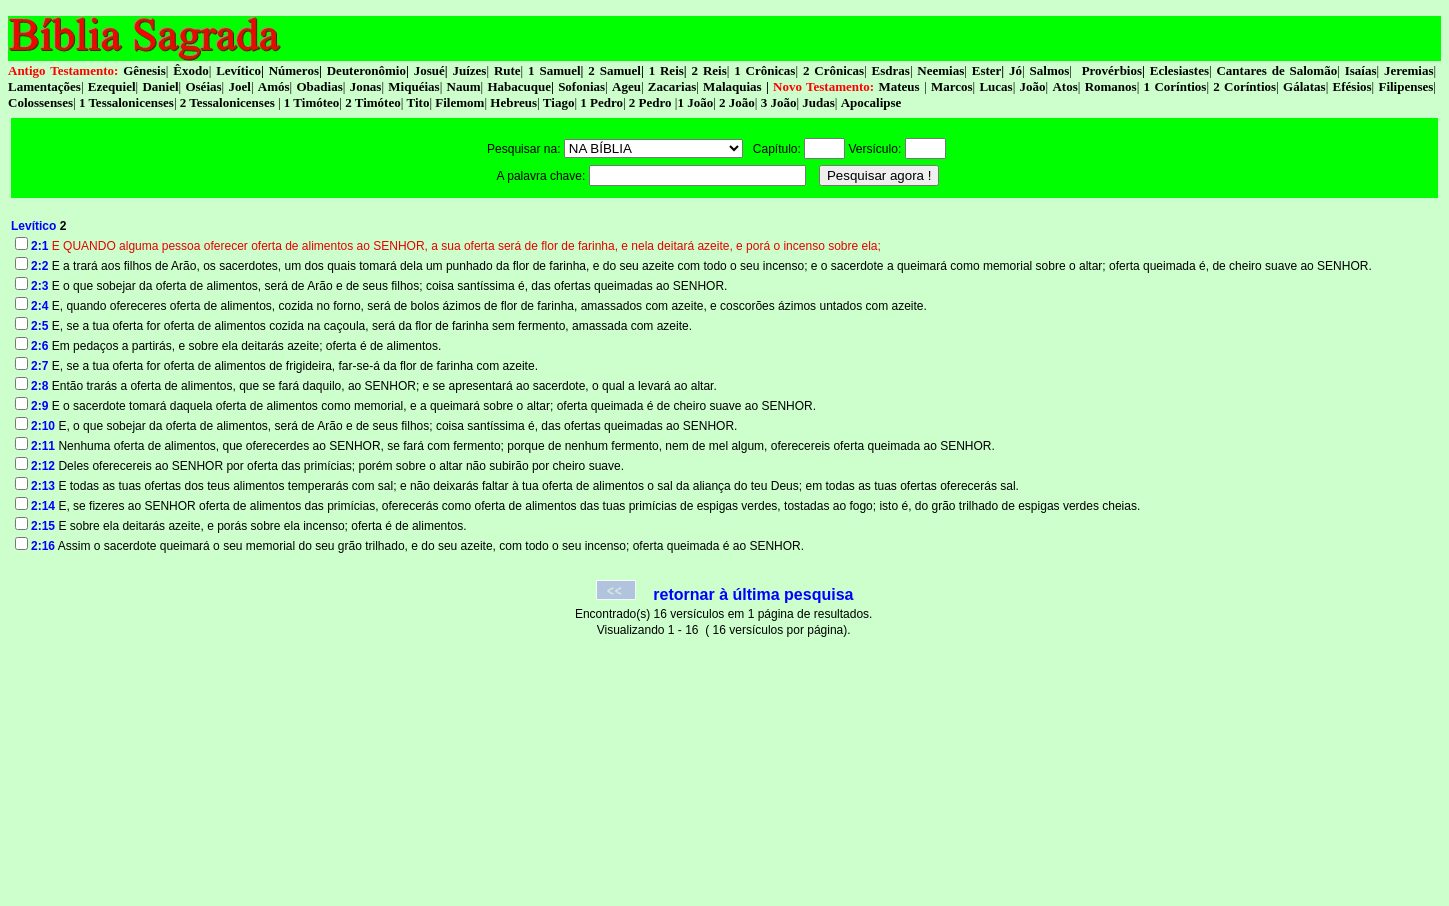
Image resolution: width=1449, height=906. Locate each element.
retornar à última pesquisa (753, 594)
